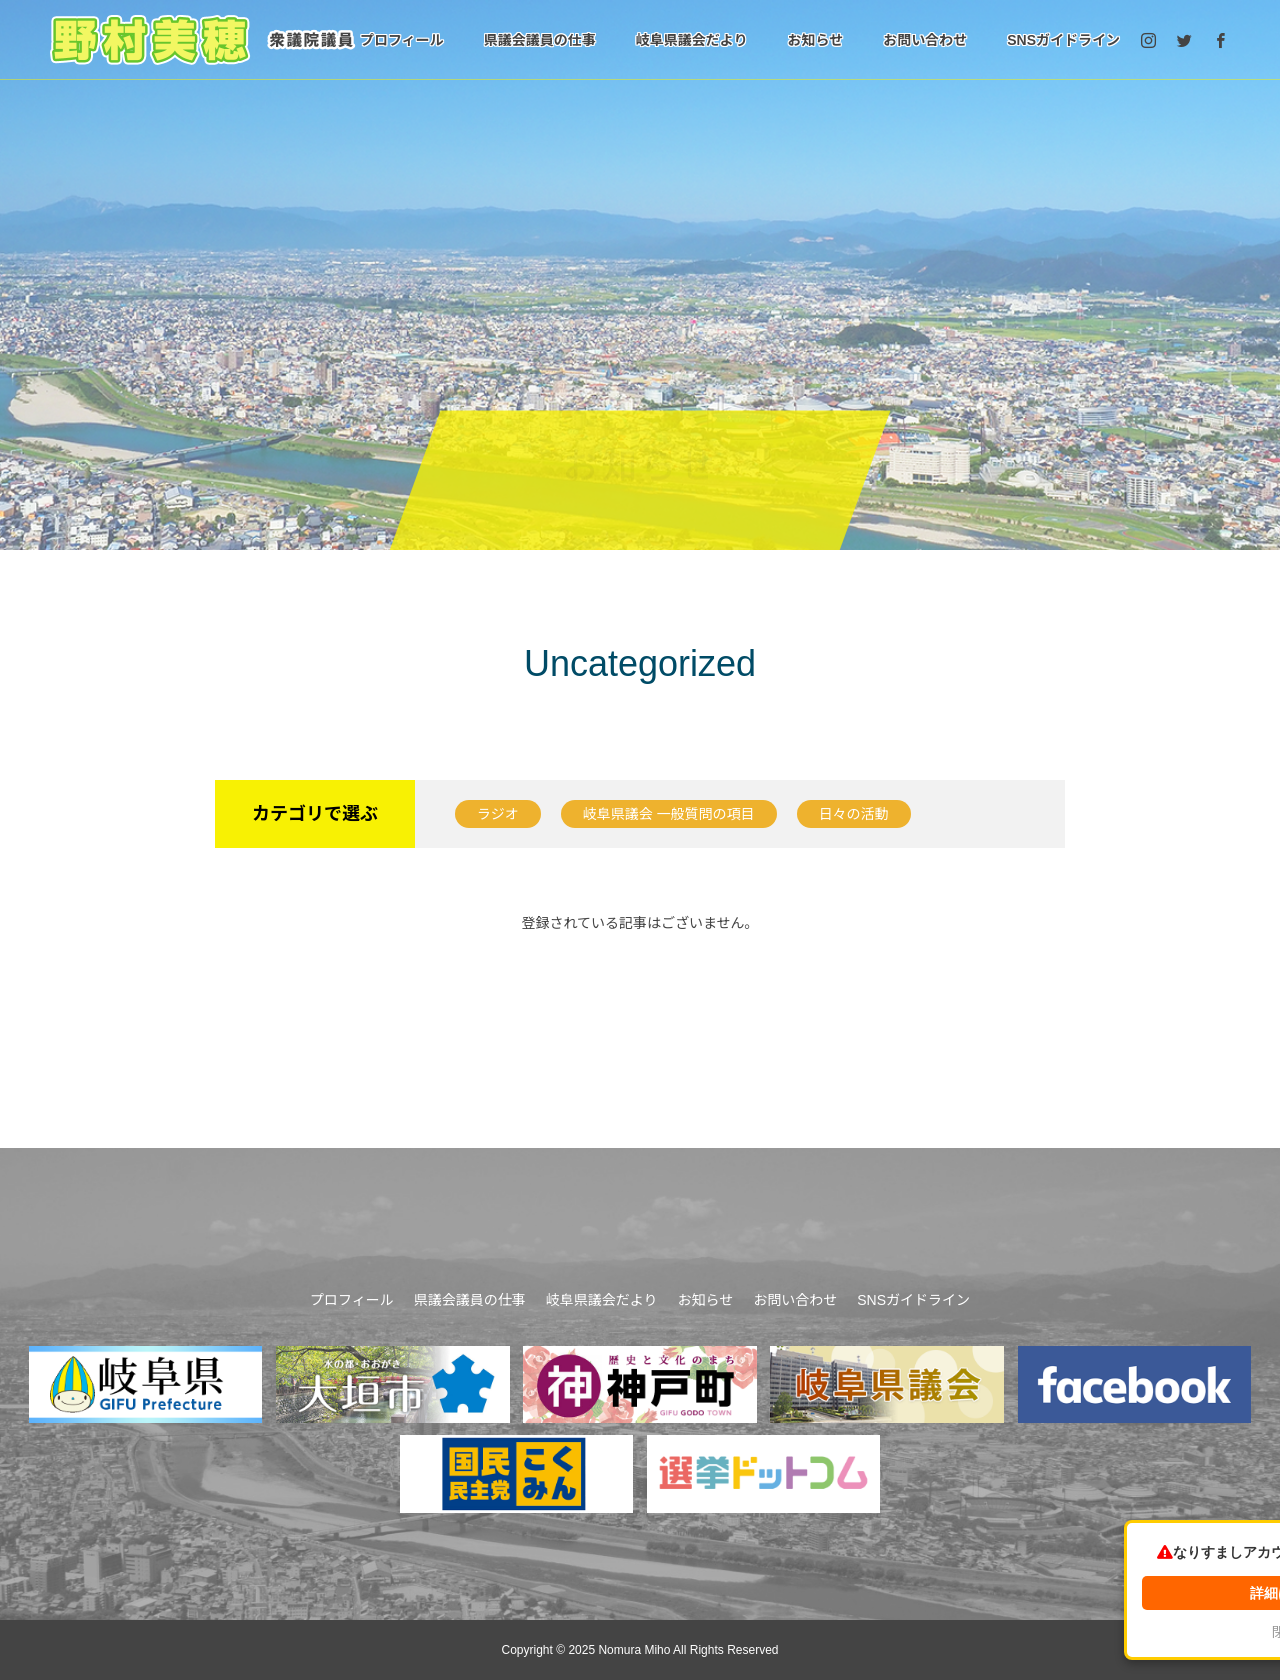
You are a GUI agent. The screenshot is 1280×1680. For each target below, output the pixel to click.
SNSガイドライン (1063, 40)
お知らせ (815, 40)
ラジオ (498, 814)
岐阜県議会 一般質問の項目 (669, 814)
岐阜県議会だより (692, 40)
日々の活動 (854, 814)
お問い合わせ (925, 40)
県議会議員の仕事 (540, 40)
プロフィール (402, 40)
